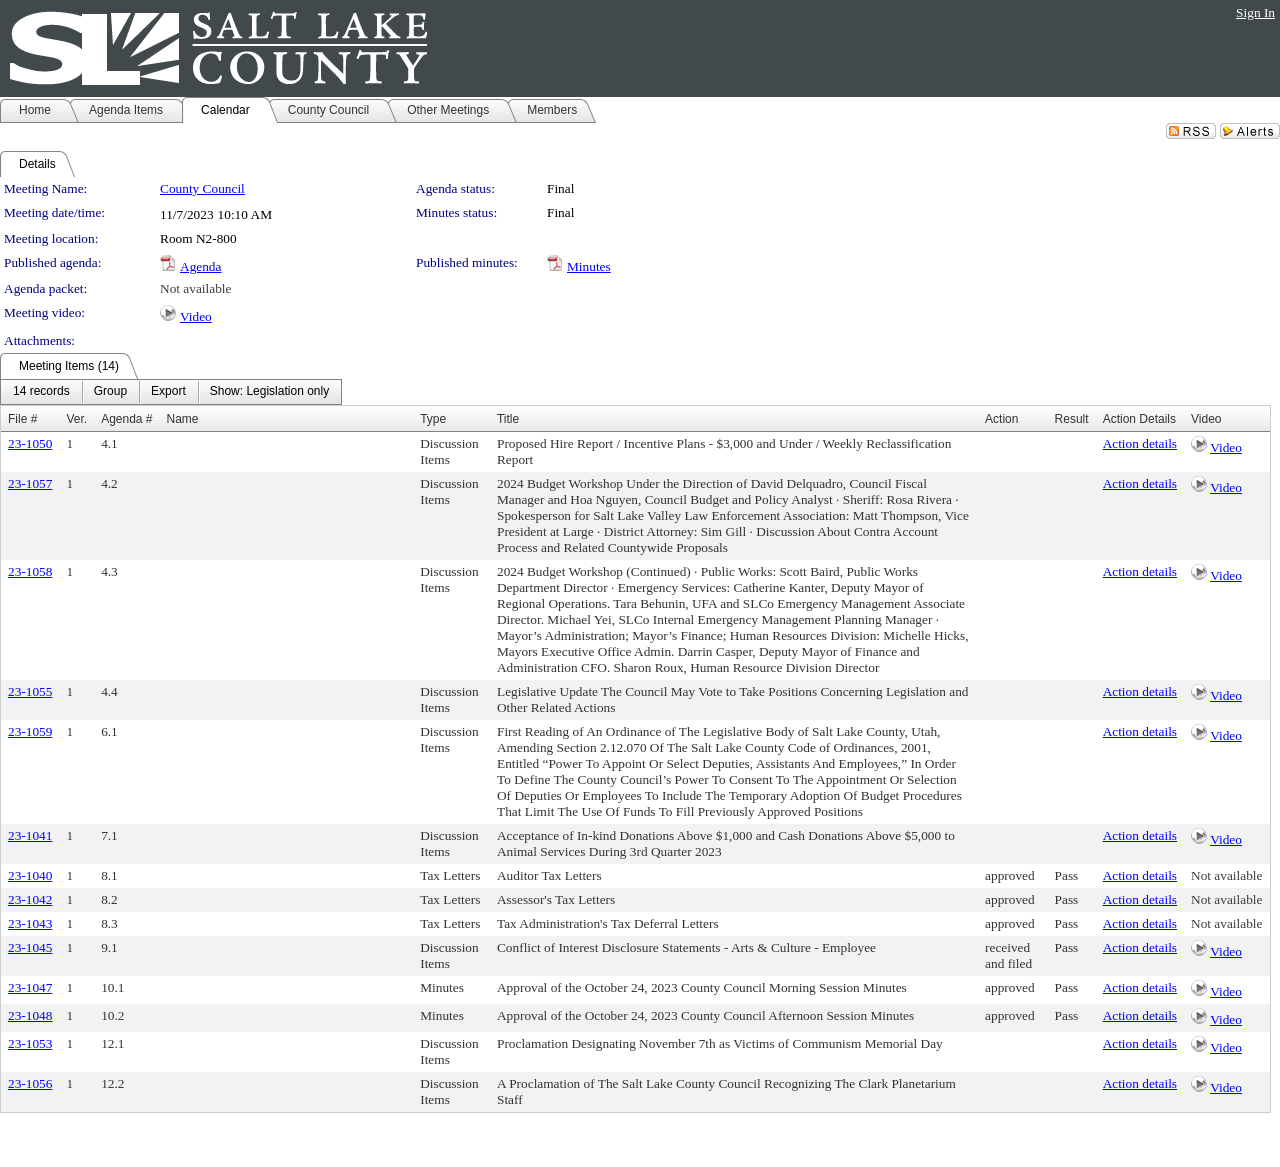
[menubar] (171, 392)
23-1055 (30, 691)
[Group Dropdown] (110, 392)
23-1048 (30, 1015)
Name (183, 419)
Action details (1140, 443)
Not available (195, 288)
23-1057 (30, 483)
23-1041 (30, 835)
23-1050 (30, 443)
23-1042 (30, 899)
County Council (202, 188)
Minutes (589, 266)
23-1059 (30, 731)
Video (196, 316)
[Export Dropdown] (168, 392)
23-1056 (30, 1083)
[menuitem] (41, 392)
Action (1001, 419)
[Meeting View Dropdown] (269, 392)
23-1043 (30, 923)
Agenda (200, 266)
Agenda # (126, 419)
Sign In (1255, 12)
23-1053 (30, 1043)
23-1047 (30, 987)
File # (22, 419)
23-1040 (30, 875)
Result (1072, 419)
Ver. (76, 419)
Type (433, 419)
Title (508, 419)
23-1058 (30, 571)
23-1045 (30, 947)
